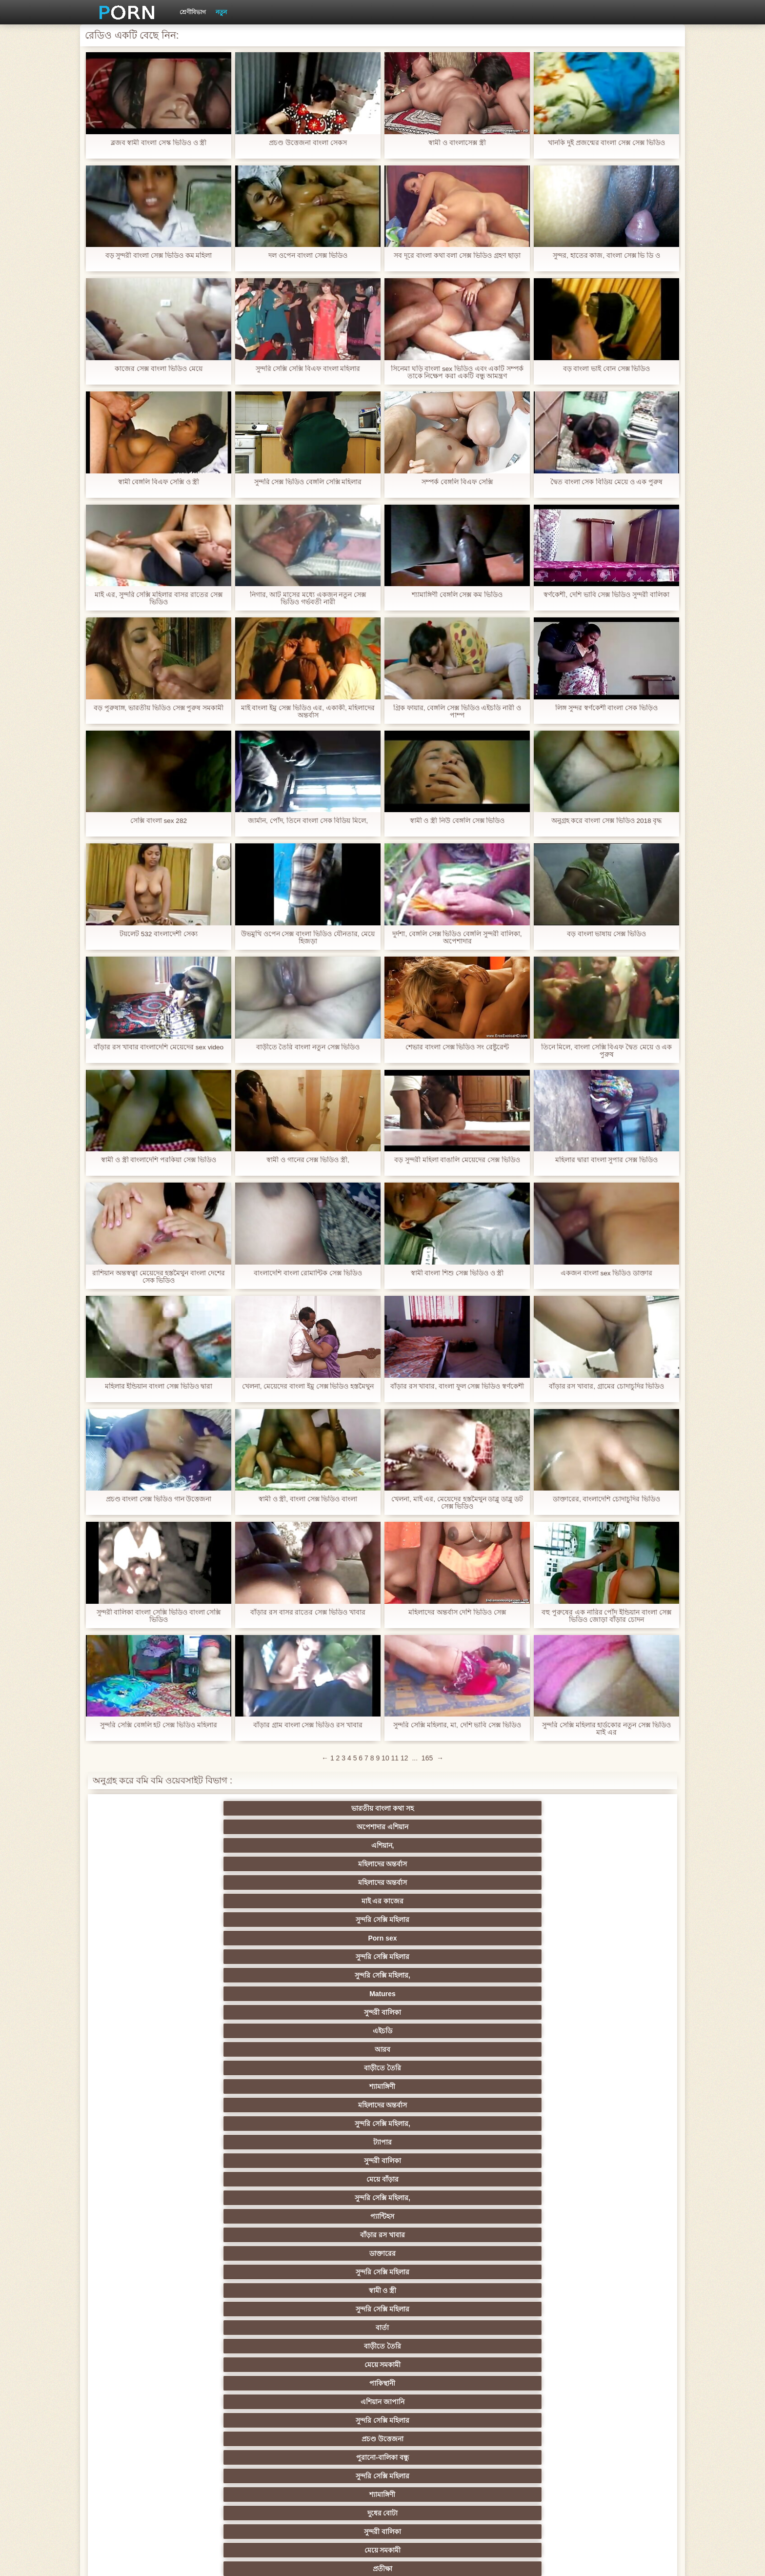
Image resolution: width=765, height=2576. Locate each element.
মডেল (526, 2379)
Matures (526, 1827)
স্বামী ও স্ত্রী (335, 1882)
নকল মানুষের (526, 2453)
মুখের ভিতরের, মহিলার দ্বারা (621, 2142)
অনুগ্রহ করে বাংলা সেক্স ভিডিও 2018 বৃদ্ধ (606, 820)
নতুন (221, 12)
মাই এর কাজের (621, 1808)
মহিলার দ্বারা (239, 2031)
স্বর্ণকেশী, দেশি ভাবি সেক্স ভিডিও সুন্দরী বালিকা (606, 594)
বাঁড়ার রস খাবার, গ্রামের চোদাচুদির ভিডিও (606, 1386)
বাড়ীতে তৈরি (334, 1845)
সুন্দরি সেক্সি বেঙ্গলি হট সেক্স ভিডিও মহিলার (158, 1725)
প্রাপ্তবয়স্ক (334, 2309)
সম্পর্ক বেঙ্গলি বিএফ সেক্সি (457, 482)
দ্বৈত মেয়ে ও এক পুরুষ (621, 2379)
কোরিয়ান (143, 2142)
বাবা (143, 2309)
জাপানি (621, 1994)
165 (427, 1758)
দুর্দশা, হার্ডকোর (143, 2235)
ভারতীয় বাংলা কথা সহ (143, 1808)
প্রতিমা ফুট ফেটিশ (526, 2031)
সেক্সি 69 (526, 2123)
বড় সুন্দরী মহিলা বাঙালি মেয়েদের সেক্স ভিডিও (457, 1160)
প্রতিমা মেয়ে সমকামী (334, 2453)
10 (385, 1758)
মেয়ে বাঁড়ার (335, 1864)
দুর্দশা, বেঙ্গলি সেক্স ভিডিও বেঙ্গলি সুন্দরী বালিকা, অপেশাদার (457, 937)
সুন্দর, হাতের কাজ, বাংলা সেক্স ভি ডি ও (606, 255)
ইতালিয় (526, 2216)
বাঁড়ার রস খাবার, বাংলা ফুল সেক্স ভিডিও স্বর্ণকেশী (457, 1386)
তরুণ (334, 2086)
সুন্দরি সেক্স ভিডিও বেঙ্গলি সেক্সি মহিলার (308, 482)
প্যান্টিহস (526, 1864)
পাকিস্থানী (239, 1901)
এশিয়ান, (334, 1808)
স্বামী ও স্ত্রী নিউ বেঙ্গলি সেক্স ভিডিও (456, 820)
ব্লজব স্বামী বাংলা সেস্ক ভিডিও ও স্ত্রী (158, 142)
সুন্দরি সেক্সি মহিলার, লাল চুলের (526, 2272)
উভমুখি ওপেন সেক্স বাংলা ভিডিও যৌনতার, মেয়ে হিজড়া (308, 937)
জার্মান (526, 1938)
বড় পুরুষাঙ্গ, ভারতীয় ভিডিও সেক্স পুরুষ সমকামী (158, 708)
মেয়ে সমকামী (143, 1901)
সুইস (526, 2105)
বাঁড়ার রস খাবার (621, 1864)
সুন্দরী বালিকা (621, 1827)
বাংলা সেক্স (239, 2161)
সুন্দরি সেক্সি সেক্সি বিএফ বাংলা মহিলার (307, 368)
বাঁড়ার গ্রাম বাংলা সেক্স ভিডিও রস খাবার (307, 1725)
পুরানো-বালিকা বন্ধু (621, 1901)
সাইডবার (239, 2068)
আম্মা (334, 2049)
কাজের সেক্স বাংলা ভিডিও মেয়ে (158, 368)
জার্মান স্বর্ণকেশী (526, 2086)
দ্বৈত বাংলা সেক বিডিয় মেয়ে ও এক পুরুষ (606, 482)
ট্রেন (430, 2398)
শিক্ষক (144, 2012)
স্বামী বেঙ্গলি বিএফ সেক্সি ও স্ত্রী (158, 482)
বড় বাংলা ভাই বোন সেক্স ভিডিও (606, 368)
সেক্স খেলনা (239, 2123)
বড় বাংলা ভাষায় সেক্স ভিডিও (606, 934)
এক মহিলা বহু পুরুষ (526, 2012)
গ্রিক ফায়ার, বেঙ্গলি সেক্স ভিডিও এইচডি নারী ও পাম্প (457, 711)
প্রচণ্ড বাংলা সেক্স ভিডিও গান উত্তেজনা (158, 1499)
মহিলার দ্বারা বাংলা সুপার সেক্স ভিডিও (606, 1160)
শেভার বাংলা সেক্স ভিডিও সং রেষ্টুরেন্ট (457, 1047)
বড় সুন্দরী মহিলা (430, 2142)
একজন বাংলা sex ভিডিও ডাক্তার (606, 1273)
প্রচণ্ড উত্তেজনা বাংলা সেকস (308, 142)
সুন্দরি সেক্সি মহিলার (143, 1827)
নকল (239, 2012)
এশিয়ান (334, 1938)
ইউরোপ (334, 2068)
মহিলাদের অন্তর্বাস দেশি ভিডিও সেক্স (457, 1612)
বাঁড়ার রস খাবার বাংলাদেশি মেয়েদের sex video (158, 1047)
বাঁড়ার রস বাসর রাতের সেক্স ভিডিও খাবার (307, 1612)
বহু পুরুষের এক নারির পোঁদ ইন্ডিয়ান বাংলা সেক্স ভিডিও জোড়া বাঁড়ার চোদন (606, 1616)
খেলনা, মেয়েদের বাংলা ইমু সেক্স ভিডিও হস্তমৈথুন (308, 1386)
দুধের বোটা (335, 1919)
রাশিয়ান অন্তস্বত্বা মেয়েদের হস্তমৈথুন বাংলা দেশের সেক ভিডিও (158, 1276)
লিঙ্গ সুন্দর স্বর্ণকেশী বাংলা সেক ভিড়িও (606, 708)
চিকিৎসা (239, 2216)
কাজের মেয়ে (621, 2198)
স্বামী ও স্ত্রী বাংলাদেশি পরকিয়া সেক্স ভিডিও (158, 1160)
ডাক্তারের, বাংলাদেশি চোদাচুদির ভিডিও (607, 1499)
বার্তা (525, 1882)
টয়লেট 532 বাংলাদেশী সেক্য (158, 934)
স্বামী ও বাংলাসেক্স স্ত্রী (457, 142)
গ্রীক (143, 2346)
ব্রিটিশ (143, 1957)
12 (404, 1758)
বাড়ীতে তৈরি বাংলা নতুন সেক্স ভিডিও (308, 1047)
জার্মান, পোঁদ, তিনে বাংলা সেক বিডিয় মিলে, (307, 820)
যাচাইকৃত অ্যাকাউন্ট (334, 2435)
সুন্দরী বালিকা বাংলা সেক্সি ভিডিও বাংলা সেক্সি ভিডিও (158, 1616)
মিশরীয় (430, 2272)
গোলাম (526, 2198)
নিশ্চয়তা (526, 1994)
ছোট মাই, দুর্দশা (621, 2049)
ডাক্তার (526, 2142)
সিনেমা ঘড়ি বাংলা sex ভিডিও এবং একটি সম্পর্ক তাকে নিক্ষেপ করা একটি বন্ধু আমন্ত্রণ (457, 372)
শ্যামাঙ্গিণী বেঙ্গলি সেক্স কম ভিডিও (457, 594)
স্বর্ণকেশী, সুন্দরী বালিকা (239, 1994)
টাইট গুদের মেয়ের (430, 2161)
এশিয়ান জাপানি (335, 1901)
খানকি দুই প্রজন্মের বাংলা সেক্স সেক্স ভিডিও (606, 142)
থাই (335, 2031)
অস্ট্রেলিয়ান (621, 2398)
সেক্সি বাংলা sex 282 (158, 820)
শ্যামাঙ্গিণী (430, 1845)
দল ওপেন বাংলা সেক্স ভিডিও (307, 255)
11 (395, 1758)
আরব (239, 1845)
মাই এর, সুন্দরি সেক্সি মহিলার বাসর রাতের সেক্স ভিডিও (158, 598)
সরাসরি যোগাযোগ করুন (335, 2123)
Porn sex (239, 1827)
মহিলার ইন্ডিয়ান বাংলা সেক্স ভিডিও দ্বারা (158, 1386)
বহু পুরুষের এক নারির (430, 1938)
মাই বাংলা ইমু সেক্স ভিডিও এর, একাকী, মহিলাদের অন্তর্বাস (308, 711)
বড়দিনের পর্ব (573, 2472)
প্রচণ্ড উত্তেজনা (526, 1901)
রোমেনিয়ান (239, 2309)
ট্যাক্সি (334, 2398)
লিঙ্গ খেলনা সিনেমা (335, 2142)
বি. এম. (143, 2179)
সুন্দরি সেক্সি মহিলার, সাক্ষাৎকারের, (239, 2366)
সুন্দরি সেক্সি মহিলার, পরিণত (621, 1957)
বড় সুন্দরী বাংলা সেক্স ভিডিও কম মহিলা (158, 255)
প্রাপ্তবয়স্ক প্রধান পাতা (561, 2560)
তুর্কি (144, 2031)
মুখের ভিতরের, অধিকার (430, 2435)
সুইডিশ (382, 2472)
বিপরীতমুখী (143, 2161)
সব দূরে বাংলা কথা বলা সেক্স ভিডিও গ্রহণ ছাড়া (457, 255)
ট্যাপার (143, 1864)
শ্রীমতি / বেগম (621, 2216)
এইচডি (143, 1845)
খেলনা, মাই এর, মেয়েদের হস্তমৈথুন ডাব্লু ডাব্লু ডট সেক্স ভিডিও (457, 1502)
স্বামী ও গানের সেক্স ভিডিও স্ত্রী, (307, 1160)
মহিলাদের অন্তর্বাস (430, 1808)
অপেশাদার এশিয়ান (239, 1808)
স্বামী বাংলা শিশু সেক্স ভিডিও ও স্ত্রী (456, 1273)
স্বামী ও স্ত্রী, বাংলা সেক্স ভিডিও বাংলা (307, 1499)
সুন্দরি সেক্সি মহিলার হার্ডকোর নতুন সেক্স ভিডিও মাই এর (606, 1728)
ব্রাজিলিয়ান (144, 2290)
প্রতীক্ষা (621, 1919)
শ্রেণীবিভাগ (193, 12)
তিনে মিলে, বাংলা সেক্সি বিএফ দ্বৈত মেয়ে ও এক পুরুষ (606, 1050)
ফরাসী (430, 2123)
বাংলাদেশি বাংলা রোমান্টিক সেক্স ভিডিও (308, 1273)
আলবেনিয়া (621, 2346)
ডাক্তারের (143, 1882)
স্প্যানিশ (239, 2435)
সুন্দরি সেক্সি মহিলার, (430, 1827)
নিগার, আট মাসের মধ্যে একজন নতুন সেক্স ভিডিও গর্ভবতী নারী (307, 598)
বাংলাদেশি (621, 2012)
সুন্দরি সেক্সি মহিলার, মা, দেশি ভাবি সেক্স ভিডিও (457, 1725)
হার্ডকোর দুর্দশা (525, 2398)
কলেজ (334, 2327)
